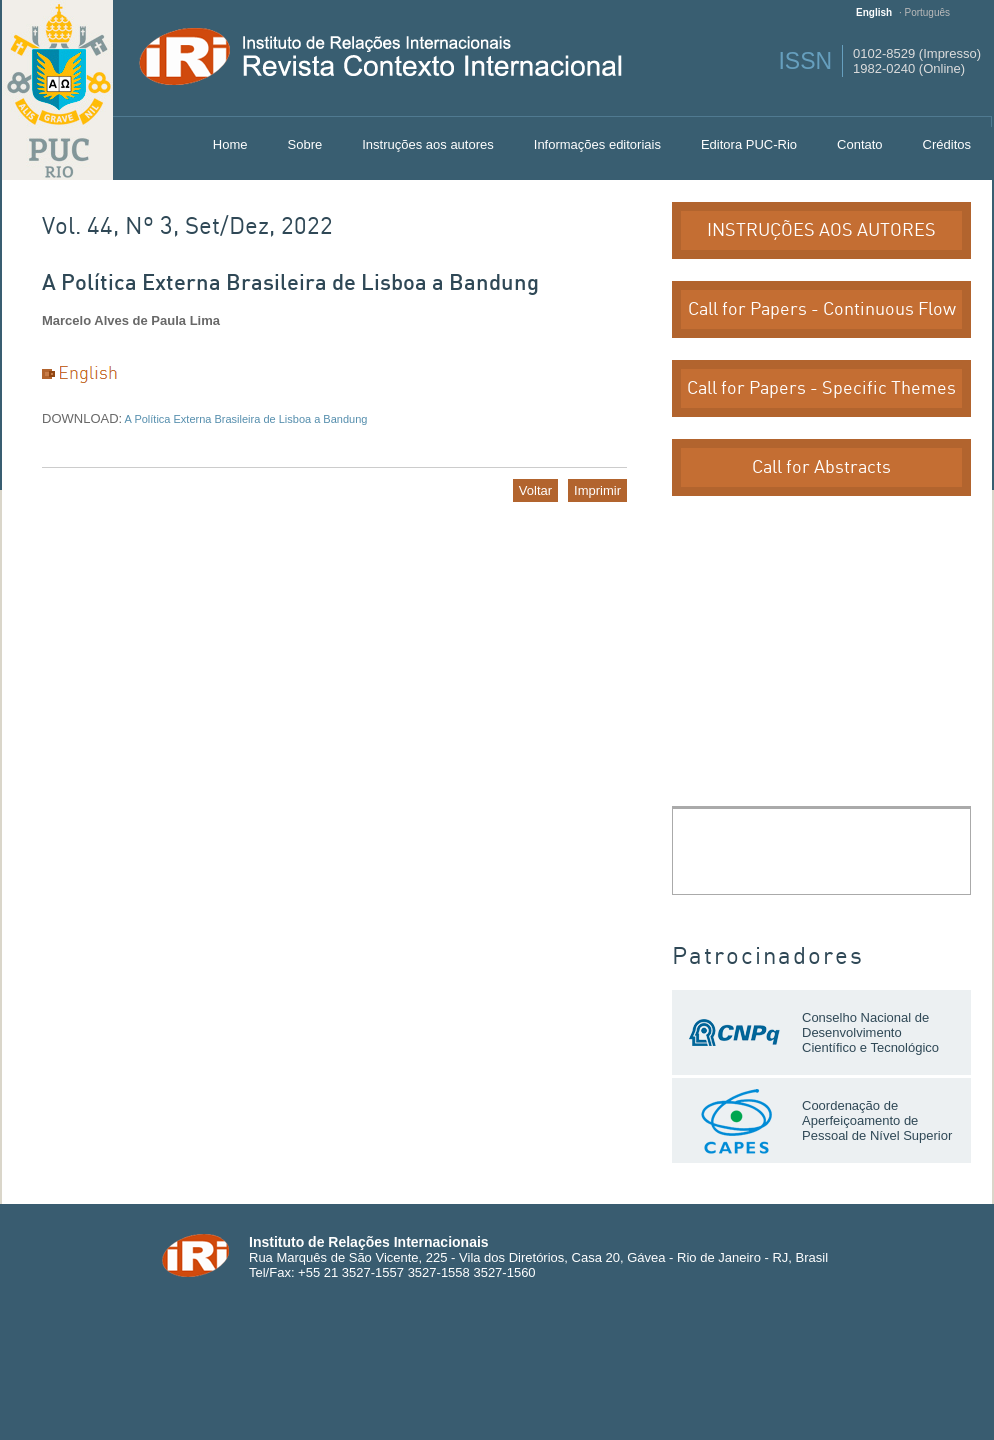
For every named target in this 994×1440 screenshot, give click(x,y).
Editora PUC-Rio (749, 144)
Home (230, 144)
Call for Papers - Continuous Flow (822, 309)
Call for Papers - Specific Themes (821, 388)
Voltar (535, 490)
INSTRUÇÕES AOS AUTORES (821, 230)
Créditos (947, 144)
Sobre (305, 144)
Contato (860, 144)
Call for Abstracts (821, 467)
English (874, 12)
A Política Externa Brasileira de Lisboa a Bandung (244, 419)
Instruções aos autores (428, 144)
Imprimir (597, 490)
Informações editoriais (597, 144)
